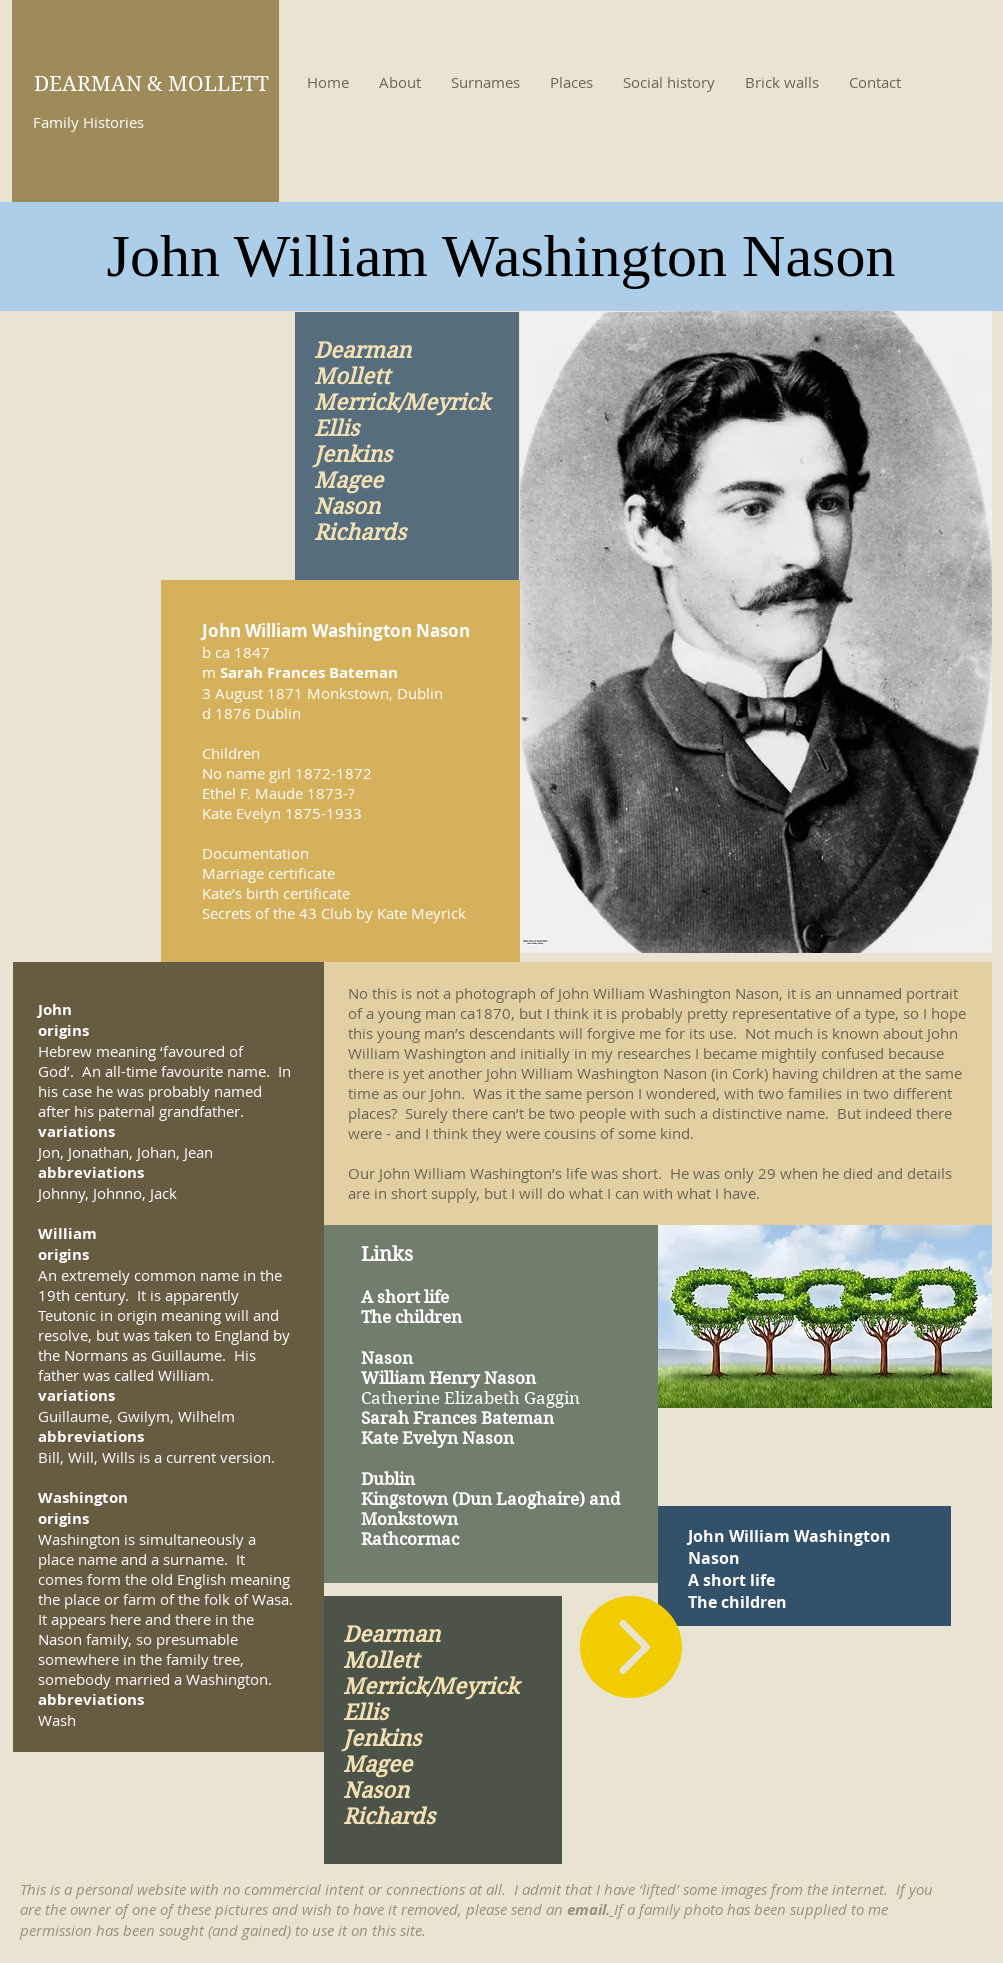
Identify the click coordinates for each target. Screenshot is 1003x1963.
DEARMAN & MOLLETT (151, 84)
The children (737, 1602)
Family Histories (88, 122)
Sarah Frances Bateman (309, 672)
